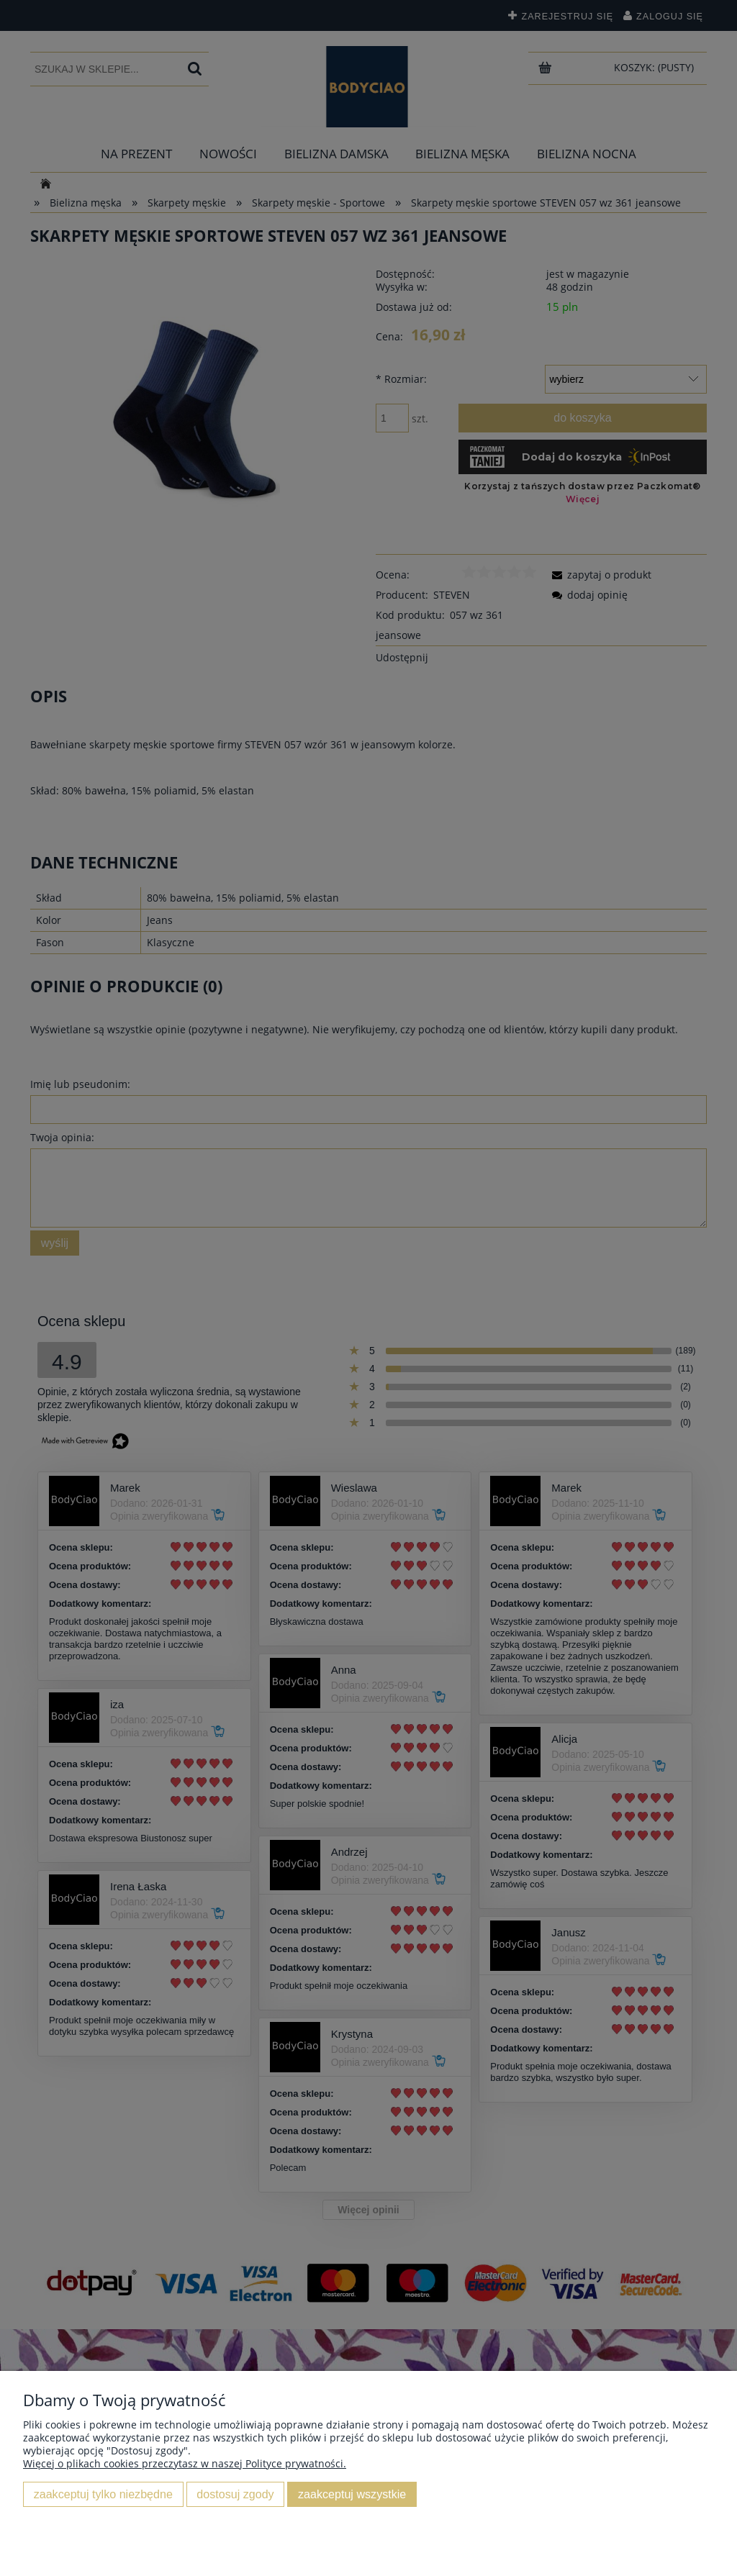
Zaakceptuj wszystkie (352, 2493)
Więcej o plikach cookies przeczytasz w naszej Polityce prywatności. (184, 2463)
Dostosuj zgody (234, 2493)
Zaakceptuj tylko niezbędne (103, 2493)
